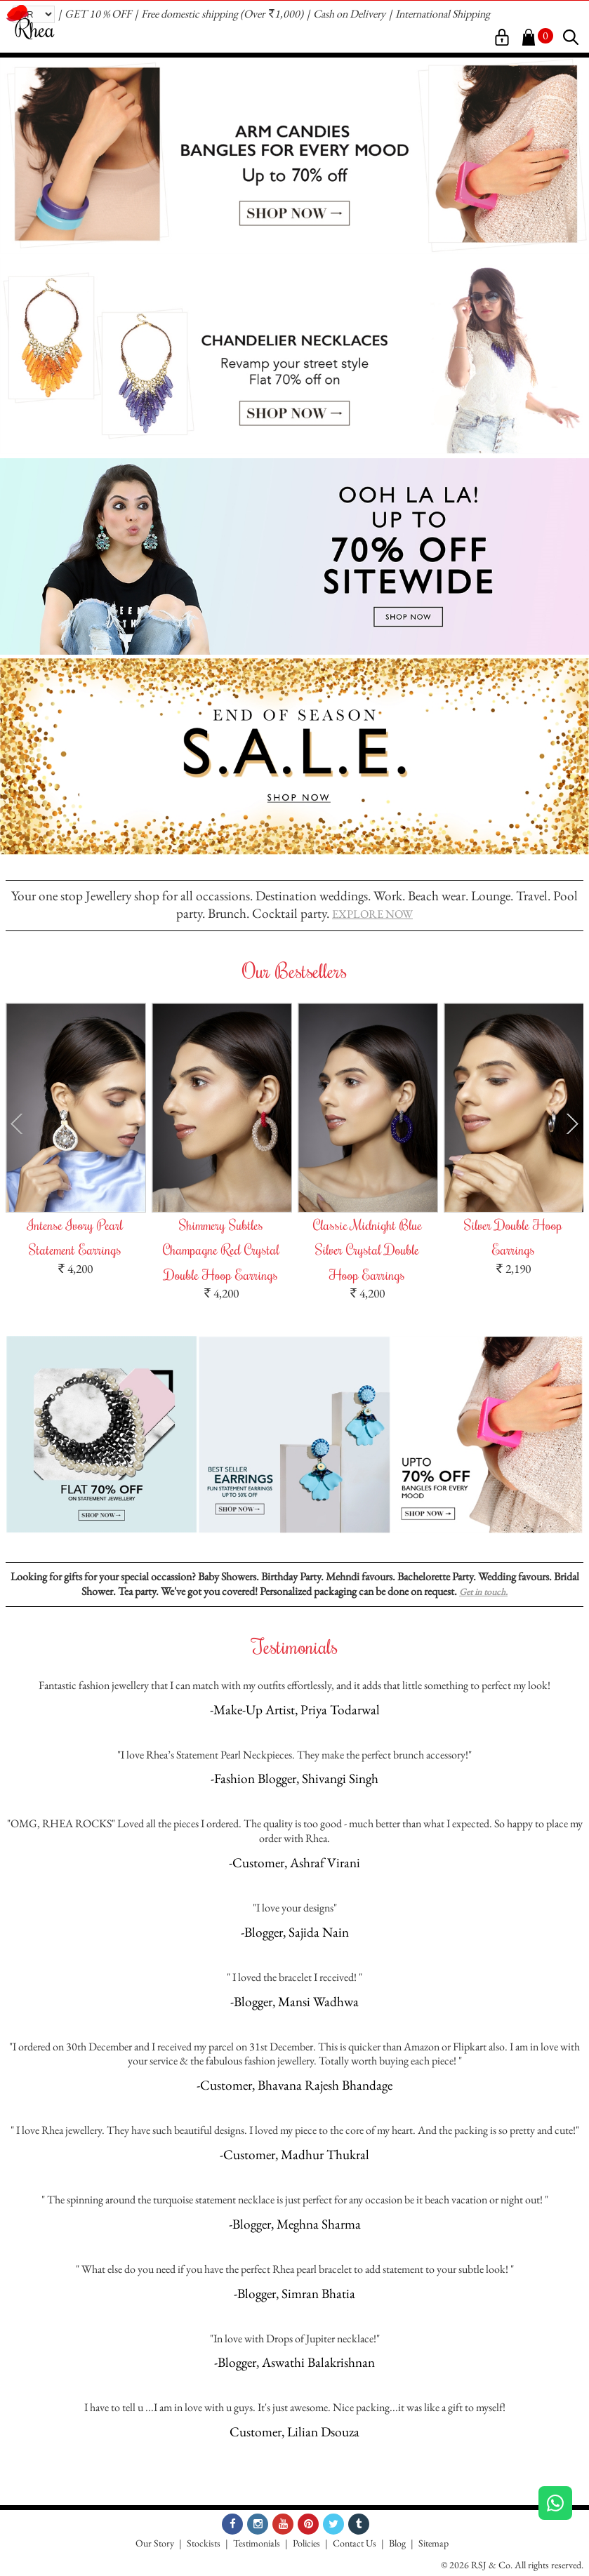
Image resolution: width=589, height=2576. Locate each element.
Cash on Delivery (349, 13)
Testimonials (256, 2543)
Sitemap (433, 2543)
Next (573, 1123)
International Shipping (442, 13)
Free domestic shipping (189, 13)
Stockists (203, 2543)
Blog (397, 2543)
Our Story (154, 2543)
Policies (306, 2543)
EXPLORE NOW (372, 914)
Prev (16, 1123)
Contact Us (354, 2543)
